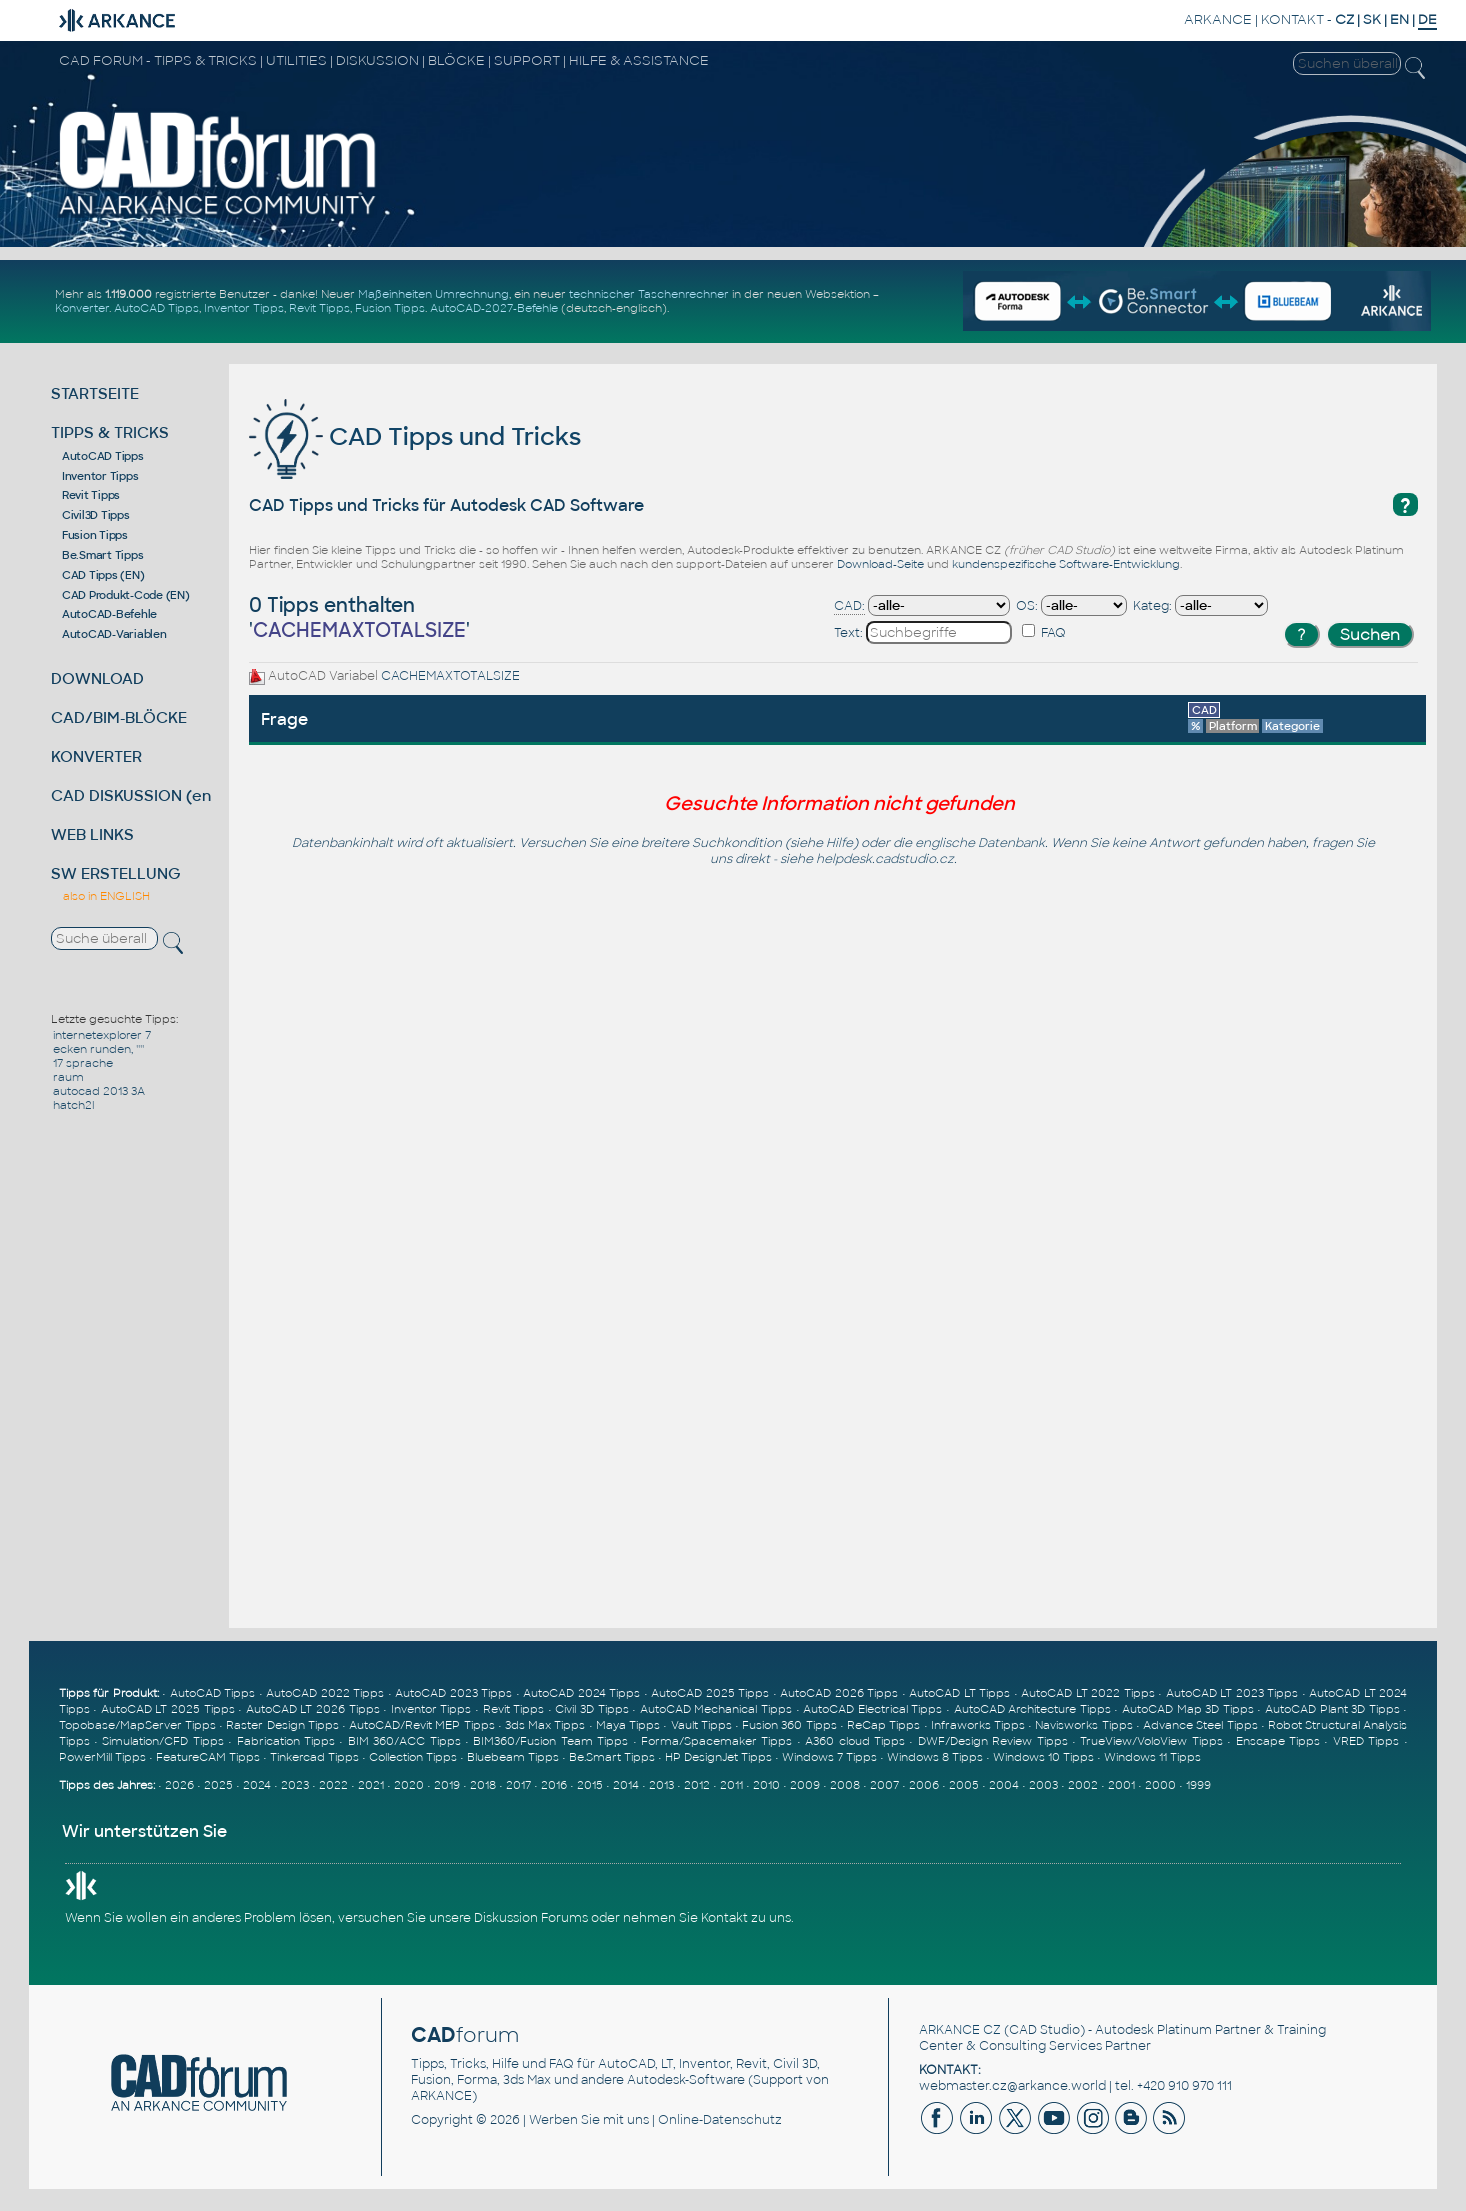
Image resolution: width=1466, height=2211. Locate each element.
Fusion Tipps (390, 308)
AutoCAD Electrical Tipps (872, 1709)
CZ (1344, 19)
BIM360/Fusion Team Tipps (550, 1741)
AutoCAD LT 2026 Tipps (313, 1709)
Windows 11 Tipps (1152, 1757)
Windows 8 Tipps (935, 1757)
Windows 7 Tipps (829, 1757)
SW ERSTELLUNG (116, 873)
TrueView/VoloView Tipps (1151, 1741)
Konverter (82, 308)
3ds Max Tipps (545, 1725)
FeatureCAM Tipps (208, 1757)
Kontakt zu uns (746, 1918)
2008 (845, 1785)
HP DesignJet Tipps (718, 1757)
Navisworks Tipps (1083, 1725)
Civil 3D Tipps (591, 1709)
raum (68, 1077)
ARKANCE (1218, 19)
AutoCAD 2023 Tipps (453, 1693)
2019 (447, 1785)
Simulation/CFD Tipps (162, 1741)
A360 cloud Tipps (855, 1741)
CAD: (849, 606)
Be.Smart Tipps (103, 555)
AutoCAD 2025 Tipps (710, 1693)
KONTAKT (1292, 19)
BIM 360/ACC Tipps (404, 1741)
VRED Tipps (1366, 1741)
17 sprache (83, 1063)
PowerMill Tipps (102, 1757)
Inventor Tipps (244, 308)
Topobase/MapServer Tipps (137, 1725)
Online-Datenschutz (720, 2120)
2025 (218, 1785)
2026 (179, 1785)
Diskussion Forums (531, 1918)
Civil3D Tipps (96, 515)
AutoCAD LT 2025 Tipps (168, 1709)
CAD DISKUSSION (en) (134, 795)
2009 (805, 1785)
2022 (333, 1785)
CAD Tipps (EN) (103, 575)
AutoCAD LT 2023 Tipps (1232, 1693)
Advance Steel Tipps (1200, 1725)
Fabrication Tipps (286, 1741)
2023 (295, 1785)
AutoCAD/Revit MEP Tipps (421, 1725)
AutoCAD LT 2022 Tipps (1088, 1693)
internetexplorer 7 (102, 1035)
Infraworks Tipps (978, 1725)
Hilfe (839, 843)
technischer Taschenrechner (649, 294)
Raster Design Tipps (282, 1725)
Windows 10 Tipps (1043, 1757)
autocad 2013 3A (99, 1091)
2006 (924, 1785)
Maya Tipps (628, 1725)
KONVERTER (96, 756)
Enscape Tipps (1278, 1741)
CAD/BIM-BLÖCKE (119, 717)
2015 (590, 1785)
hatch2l (73, 1105)
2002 (1083, 1785)
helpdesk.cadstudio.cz (885, 859)
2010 (766, 1785)
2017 (518, 1785)
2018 (483, 1785)
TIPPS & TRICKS (110, 432)
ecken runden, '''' (98, 1049)
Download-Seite (880, 564)
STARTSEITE (95, 393)
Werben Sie (564, 2120)
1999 (1198, 1785)
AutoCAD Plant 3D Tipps (1332, 1709)
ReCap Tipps (883, 1725)
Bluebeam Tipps (513, 1757)
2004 (1004, 1785)
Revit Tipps (319, 308)
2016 (554, 1785)
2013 (661, 1785)
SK (1372, 19)
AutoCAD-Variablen (114, 634)
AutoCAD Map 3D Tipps (1188, 1709)
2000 (1160, 1785)
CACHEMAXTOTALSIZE (450, 676)
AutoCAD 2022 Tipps (325, 1693)
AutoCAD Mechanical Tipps (716, 1709)
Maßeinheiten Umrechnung (433, 294)
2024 (257, 1785)
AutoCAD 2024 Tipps (581, 1693)
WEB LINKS (92, 834)
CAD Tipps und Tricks (415, 436)
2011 (731, 1785)
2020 (409, 1785)
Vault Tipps (701, 1725)
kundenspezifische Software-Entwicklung (1066, 564)
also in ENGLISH (106, 896)
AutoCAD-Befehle (109, 614)
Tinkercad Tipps (314, 1757)
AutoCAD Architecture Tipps (1032, 1709)
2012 (697, 1785)
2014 (626, 1785)
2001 (1121, 1785)
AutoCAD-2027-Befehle (494, 308)
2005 (964, 1785)
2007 (884, 1785)
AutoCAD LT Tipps (959, 1693)
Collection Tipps (413, 1757)
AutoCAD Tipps (156, 308)
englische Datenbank (980, 843)
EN (1399, 19)
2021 (371, 1785)
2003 (1043, 1785)
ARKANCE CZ (960, 2030)
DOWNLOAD (97, 678)
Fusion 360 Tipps (789, 1725)
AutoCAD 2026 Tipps (839, 1693)
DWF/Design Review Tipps (993, 1741)
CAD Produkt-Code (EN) (126, 595)
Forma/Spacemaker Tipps (716, 1741)
